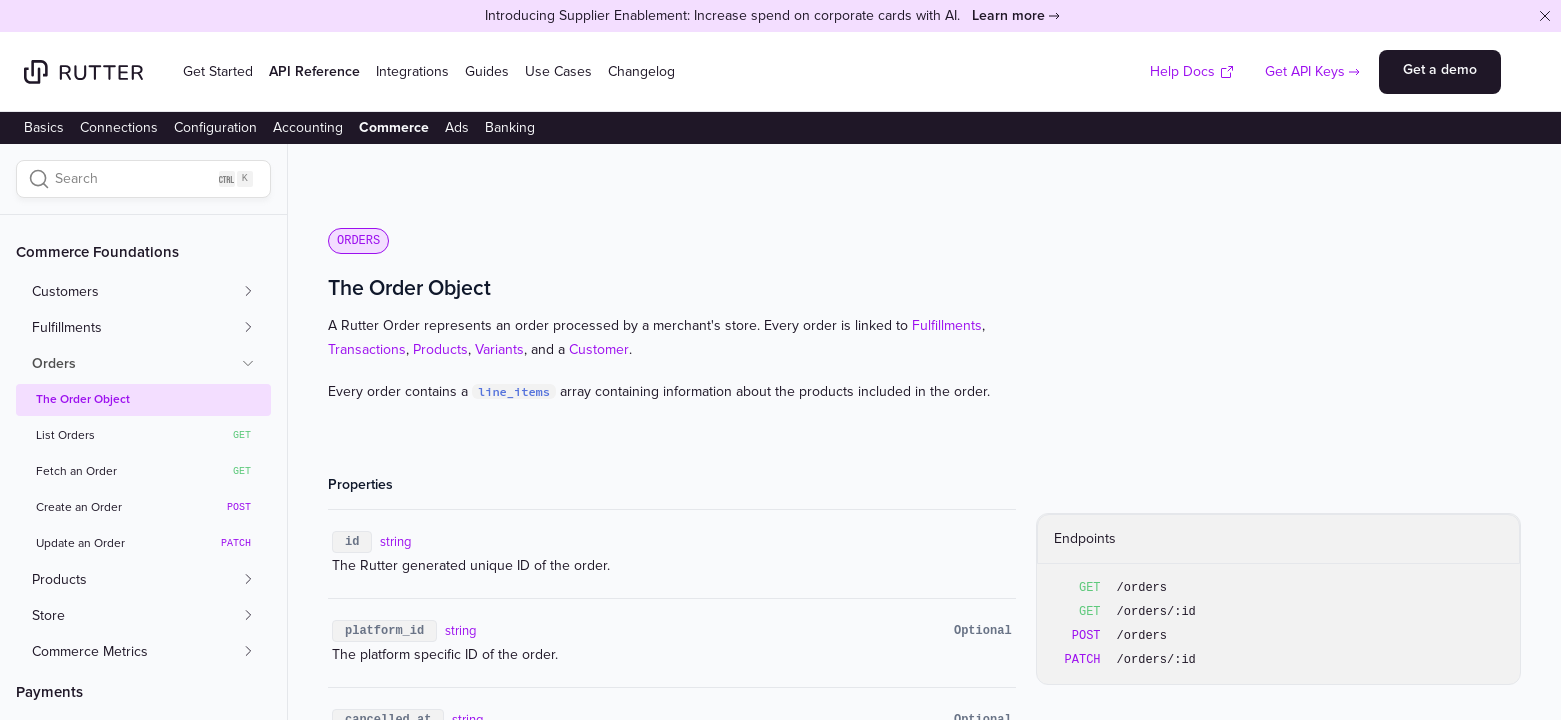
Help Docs (1192, 71)
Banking (510, 127)
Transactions (367, 349)
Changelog (641, 71)
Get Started (218, 71)
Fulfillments (947, 325)
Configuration (215, 127)
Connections (119, 127)
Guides (487, 71)
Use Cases (558, 71)
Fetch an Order (143, 472)
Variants (499, 349)
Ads (457, 127)
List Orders (143, 436)
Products (440, 349)
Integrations (412, 71)
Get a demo (1440, 69)
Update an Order (143, 544)
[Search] (143, 179)
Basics (44, 127)
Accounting (308, 127)
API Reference (314, 71)
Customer (599, 349)
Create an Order (143, 508)
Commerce (394, 127)
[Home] (83, 72)
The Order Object (83, 399)
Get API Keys (1305, 71)
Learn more (1008, 15)
